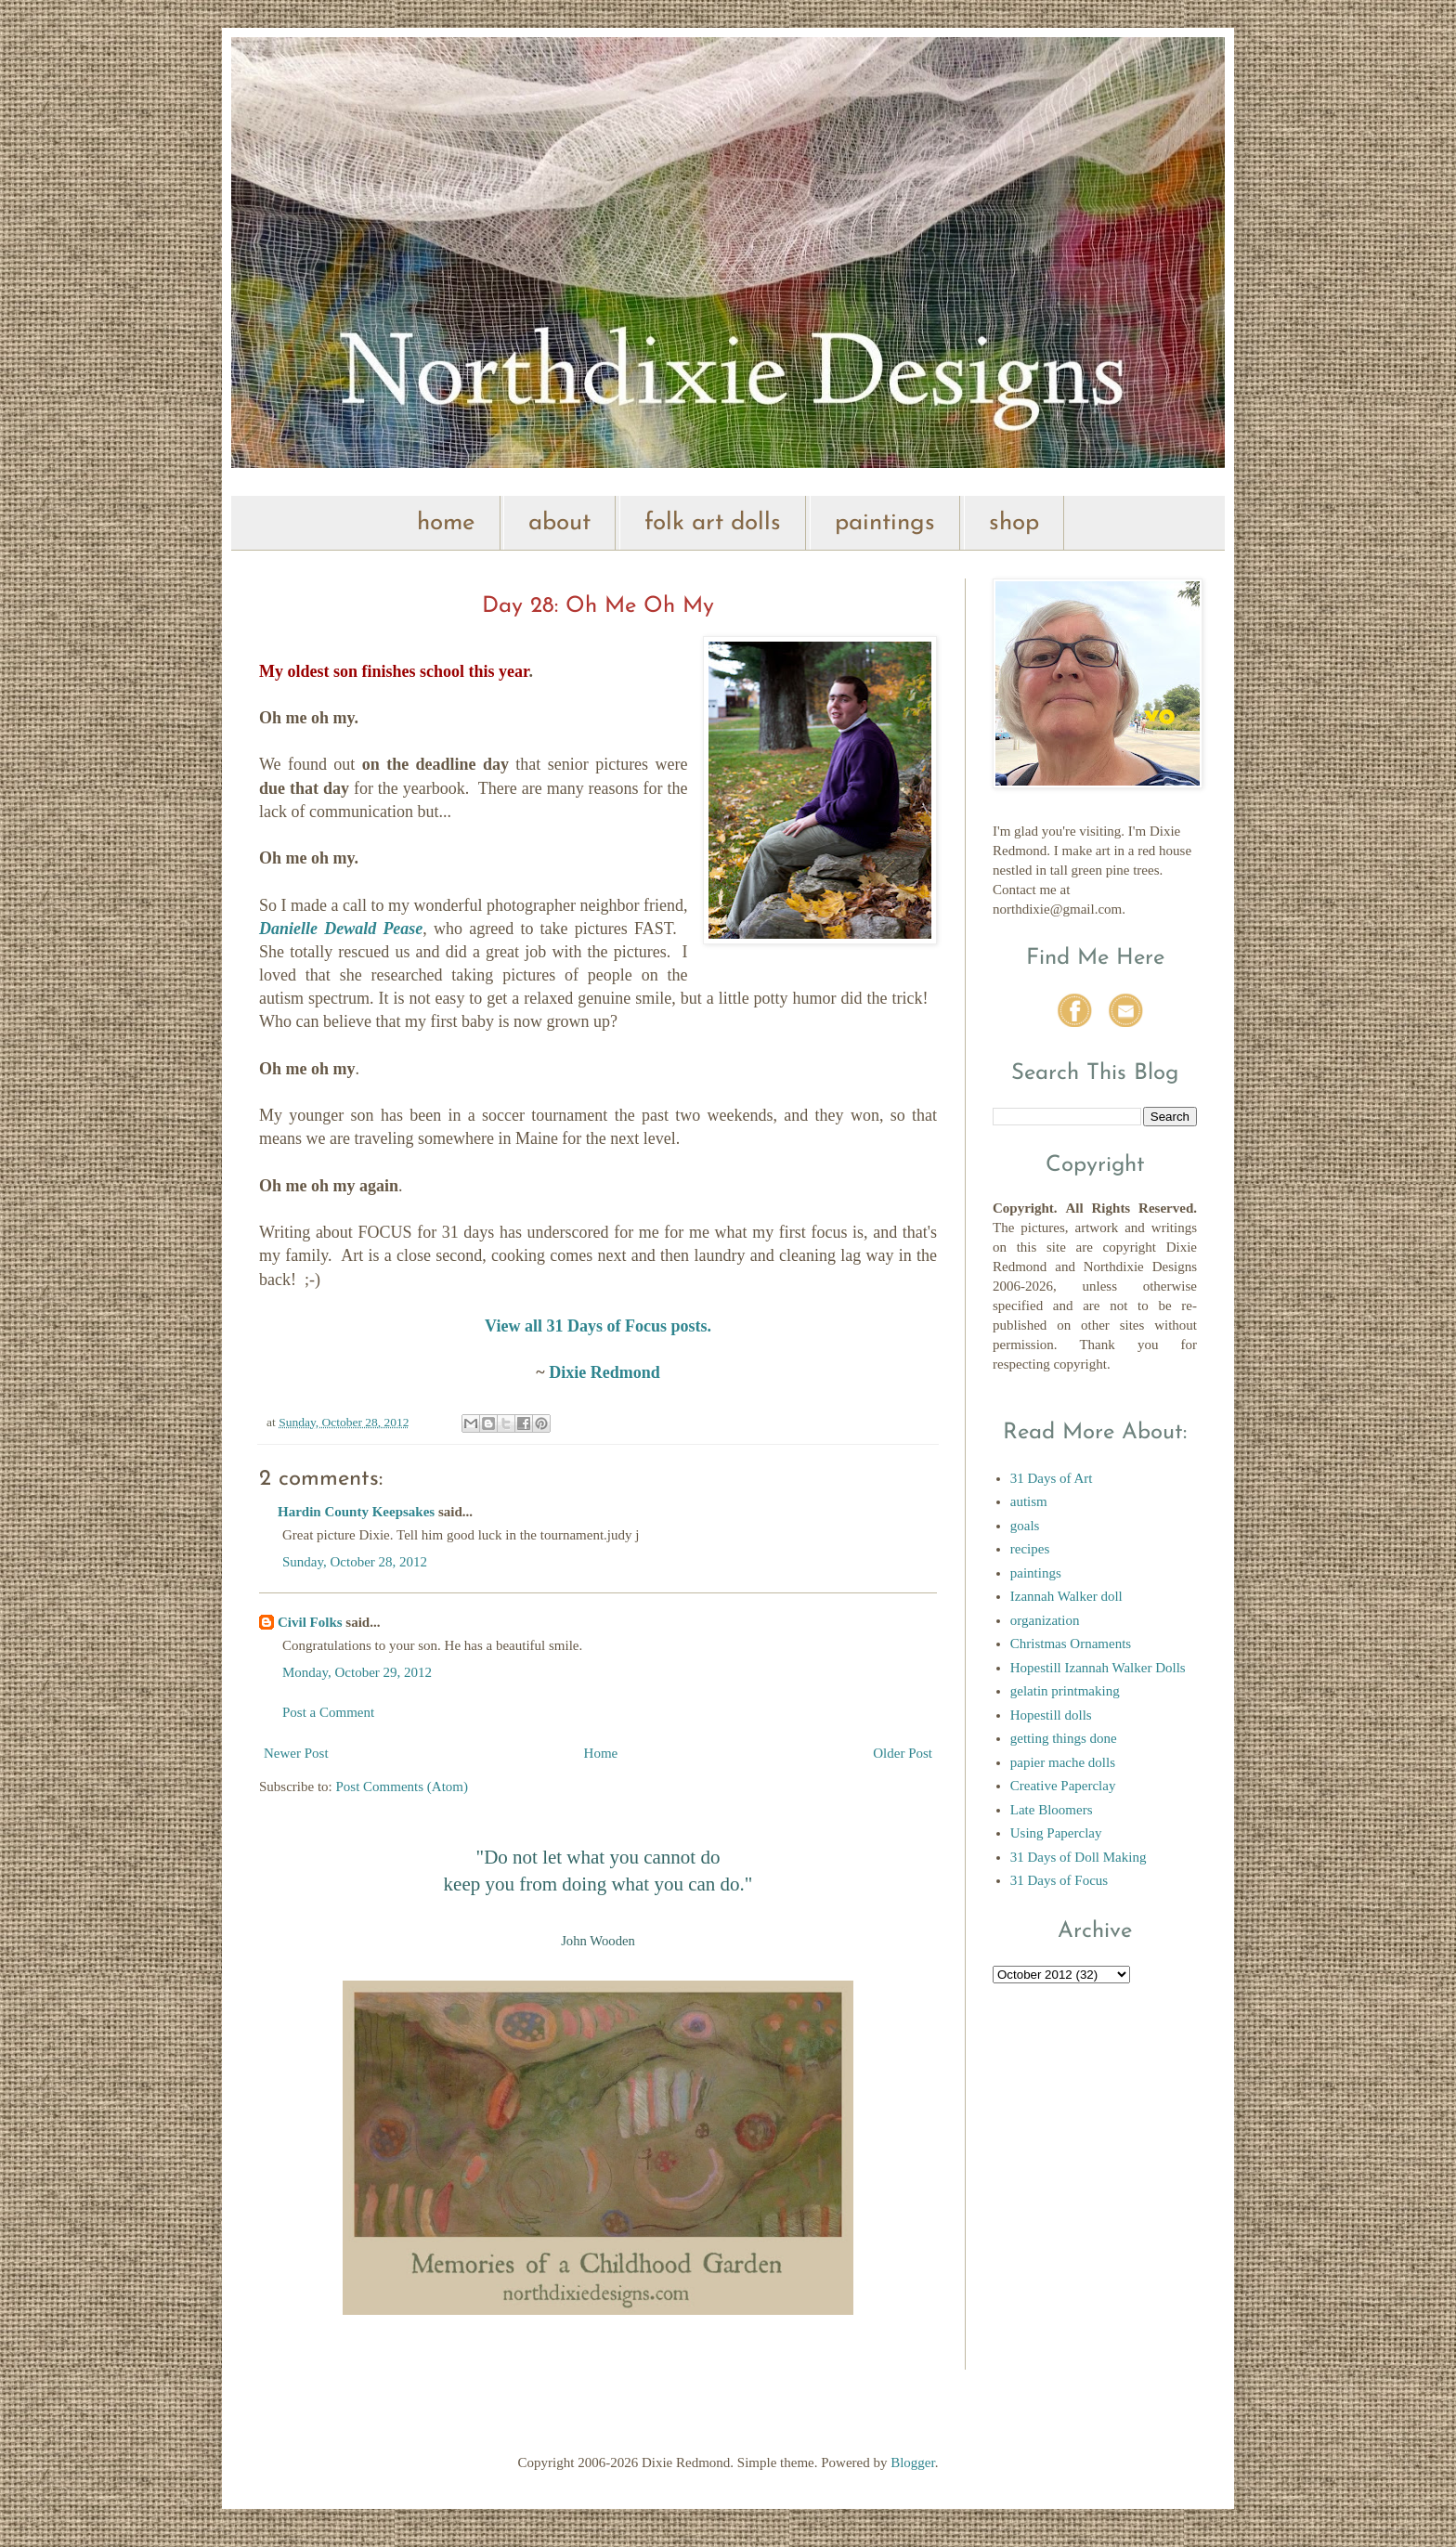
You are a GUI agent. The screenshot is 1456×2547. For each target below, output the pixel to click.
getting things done (1063, 1738)
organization (1045, 1620)
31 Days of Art (1051, 1478)
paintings (885, 523)
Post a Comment (328, 1712)
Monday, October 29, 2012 (357, 1672)
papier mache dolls (1062, 1762)
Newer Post (296, 1753)
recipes (1029, 1548)
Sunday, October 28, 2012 (354, 1561)
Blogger (912, 2462)
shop (1014, 523)
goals (1025, 1525)
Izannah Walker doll (1066, 1596)
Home (601, 1753)
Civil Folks (310, 1622)
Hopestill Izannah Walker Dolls (1098, 1667)
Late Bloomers (1051, 1809)
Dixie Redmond (604, 1372)
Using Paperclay (1056, 1833)
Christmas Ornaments (1070, 1643)
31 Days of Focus (1059, 1880)
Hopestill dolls (1051, 1715)
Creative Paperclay (1063, 1785)
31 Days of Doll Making (1078, 1857)
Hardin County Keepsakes (356, 1511)
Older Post (902, 1753)
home (446, 523)
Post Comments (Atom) (402, 1786)
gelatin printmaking (1065, 1690)
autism (1028, 1501)
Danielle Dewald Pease (340, 928)
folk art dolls (712, 523)
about (559, 523)
